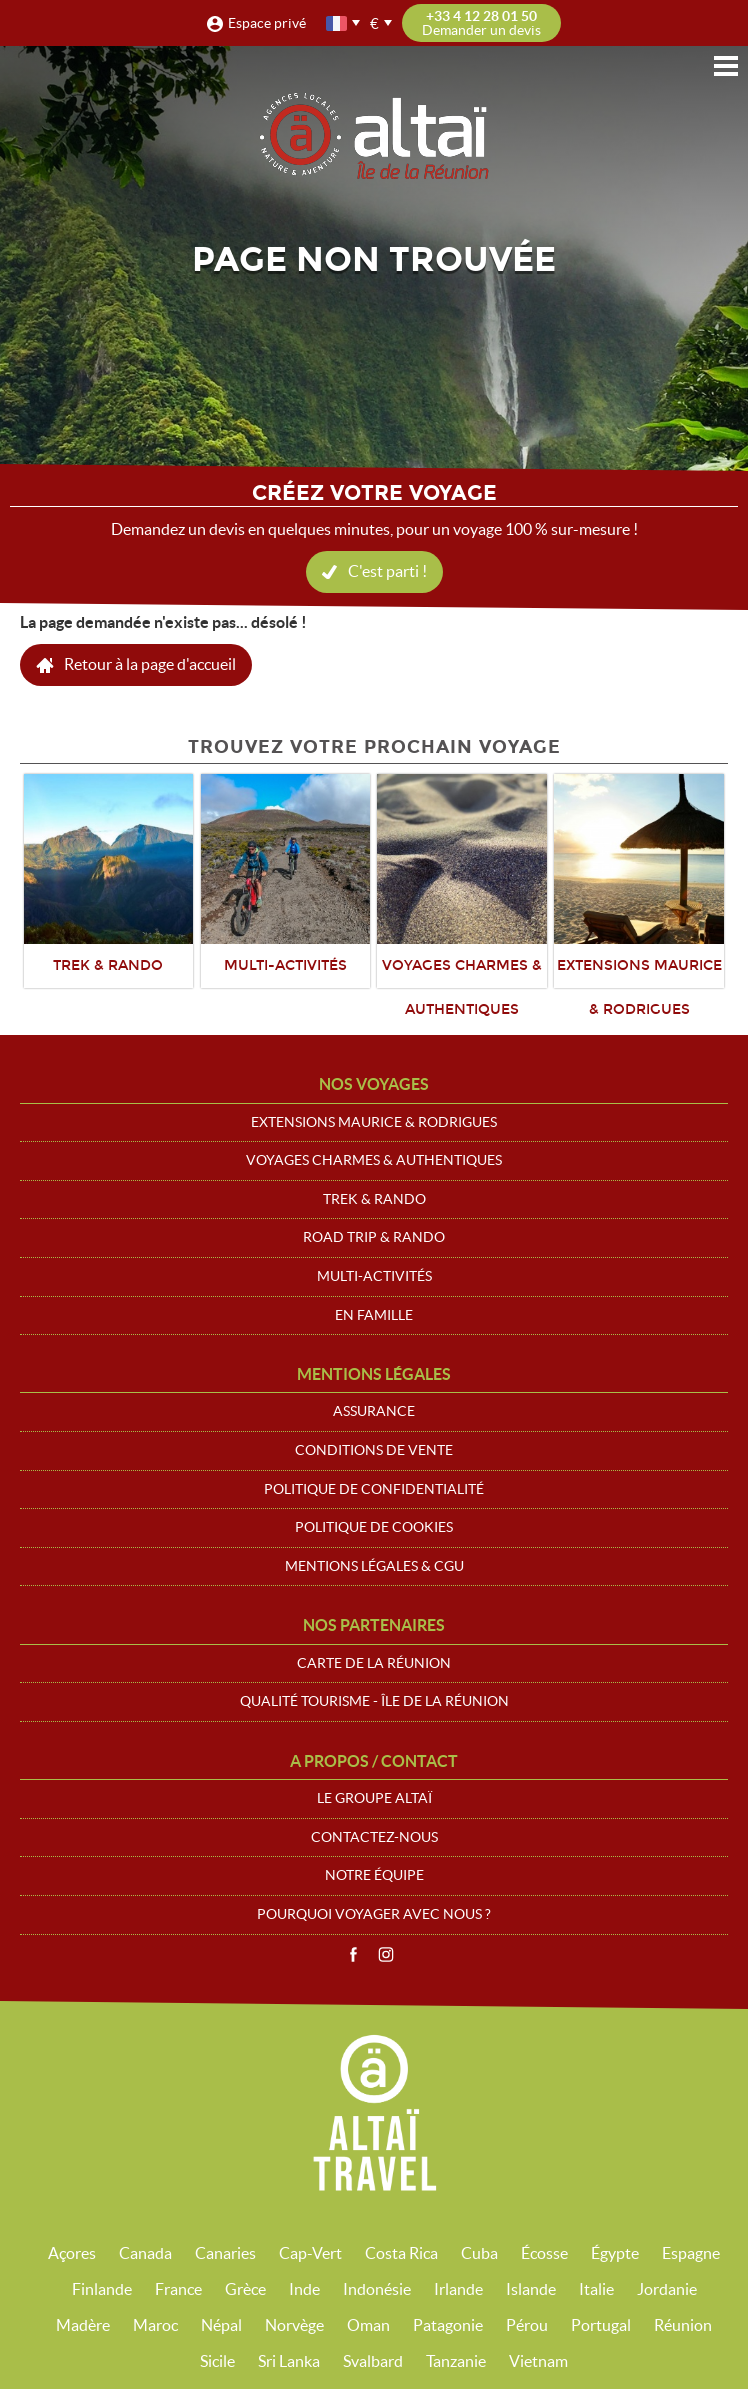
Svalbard (373, 2361)
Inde (304, 2289)
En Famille (374, 1315)
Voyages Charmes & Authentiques (374, 1160)
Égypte (615, 2253)
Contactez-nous (374, 1837)
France (178, 2289)
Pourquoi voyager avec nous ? (374, 1914)
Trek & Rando (374, 1199)
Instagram (386, 1955)
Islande (531, 2289)
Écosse (544, 2253)
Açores (72, 2253)
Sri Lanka (289, 2361)
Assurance (374, 1411)
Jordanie (667, 2289)
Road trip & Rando (374, 1237)
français (338, 23)
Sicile (217, 2361)
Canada (145, 2253)
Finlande (102, 2289)
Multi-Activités (374, 1276)
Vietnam (538, 2361)
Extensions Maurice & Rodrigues (374, 1122)
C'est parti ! (387, 571)
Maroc (155, 2325)
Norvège (294, 2325)
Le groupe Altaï (374, 1798)
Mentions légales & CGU (374, 1566)
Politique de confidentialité (374, 1489)
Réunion (683, 2325)
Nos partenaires (374, 1625)
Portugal (601, 2325)
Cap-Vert (310, 2253)
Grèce (245, 2289)
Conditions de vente (374, 1450)
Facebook (353, 1955)
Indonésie (377, 2289)
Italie (596, 2289)
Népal (221, 2325)
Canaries (225, 2253)
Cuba (479, 2253)
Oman (368, 2325)
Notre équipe (374, 1875)
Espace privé (267, 23)
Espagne (691, 2253)
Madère (83, 2325)
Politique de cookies (374, 1527)
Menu (726, 66)
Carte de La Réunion (374, 1663)
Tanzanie (456, 2361)
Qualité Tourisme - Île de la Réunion (374, 1701)
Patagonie (448, 2325)
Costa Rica (401, 2253)
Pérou (527, 2325)
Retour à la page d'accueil (150, 664)
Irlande (458, 2289)
